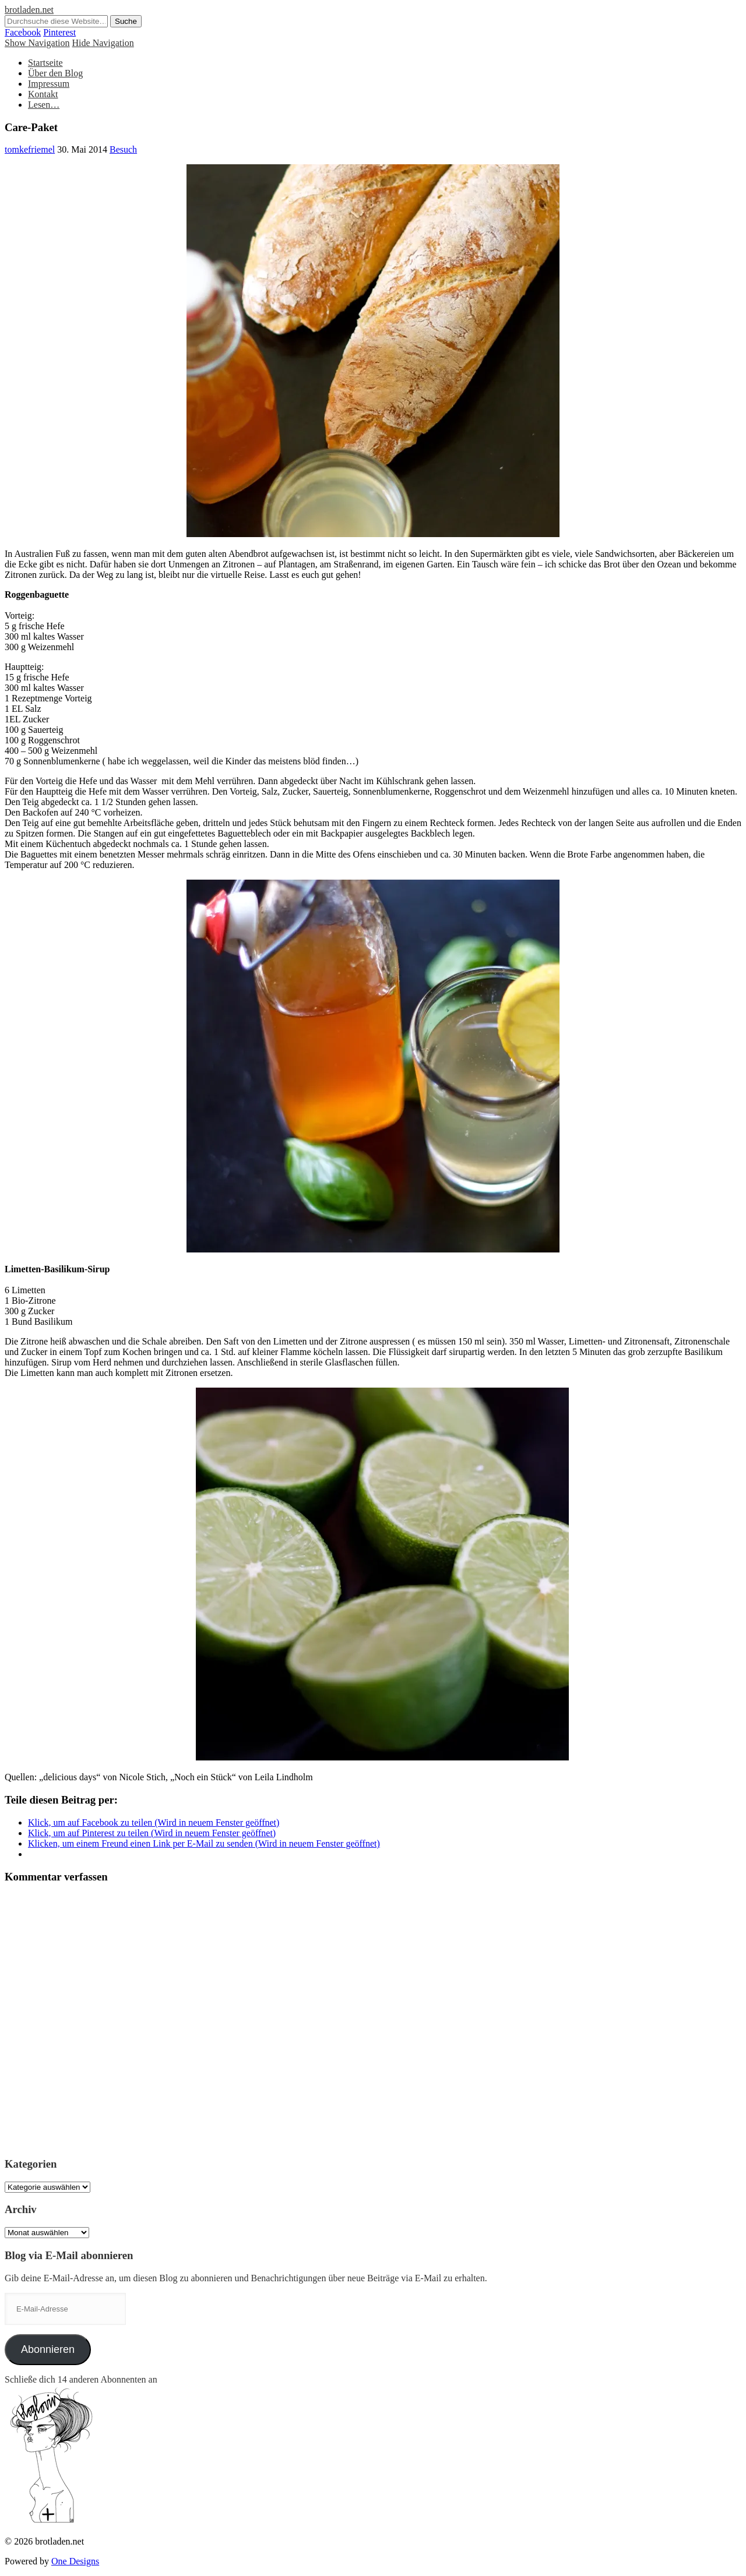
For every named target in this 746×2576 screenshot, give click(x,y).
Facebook (23, 32)
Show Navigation (37, 43)
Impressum (48, 84)
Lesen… (43, 105)
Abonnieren (48, 2349)
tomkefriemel (30, 149)
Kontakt (43, 94)
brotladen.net (29, 10)
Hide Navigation (103, 43)
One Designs (75, 2561)
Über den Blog (55, 73)
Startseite (45, 63)
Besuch (123, 149)
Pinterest (59, 32)
